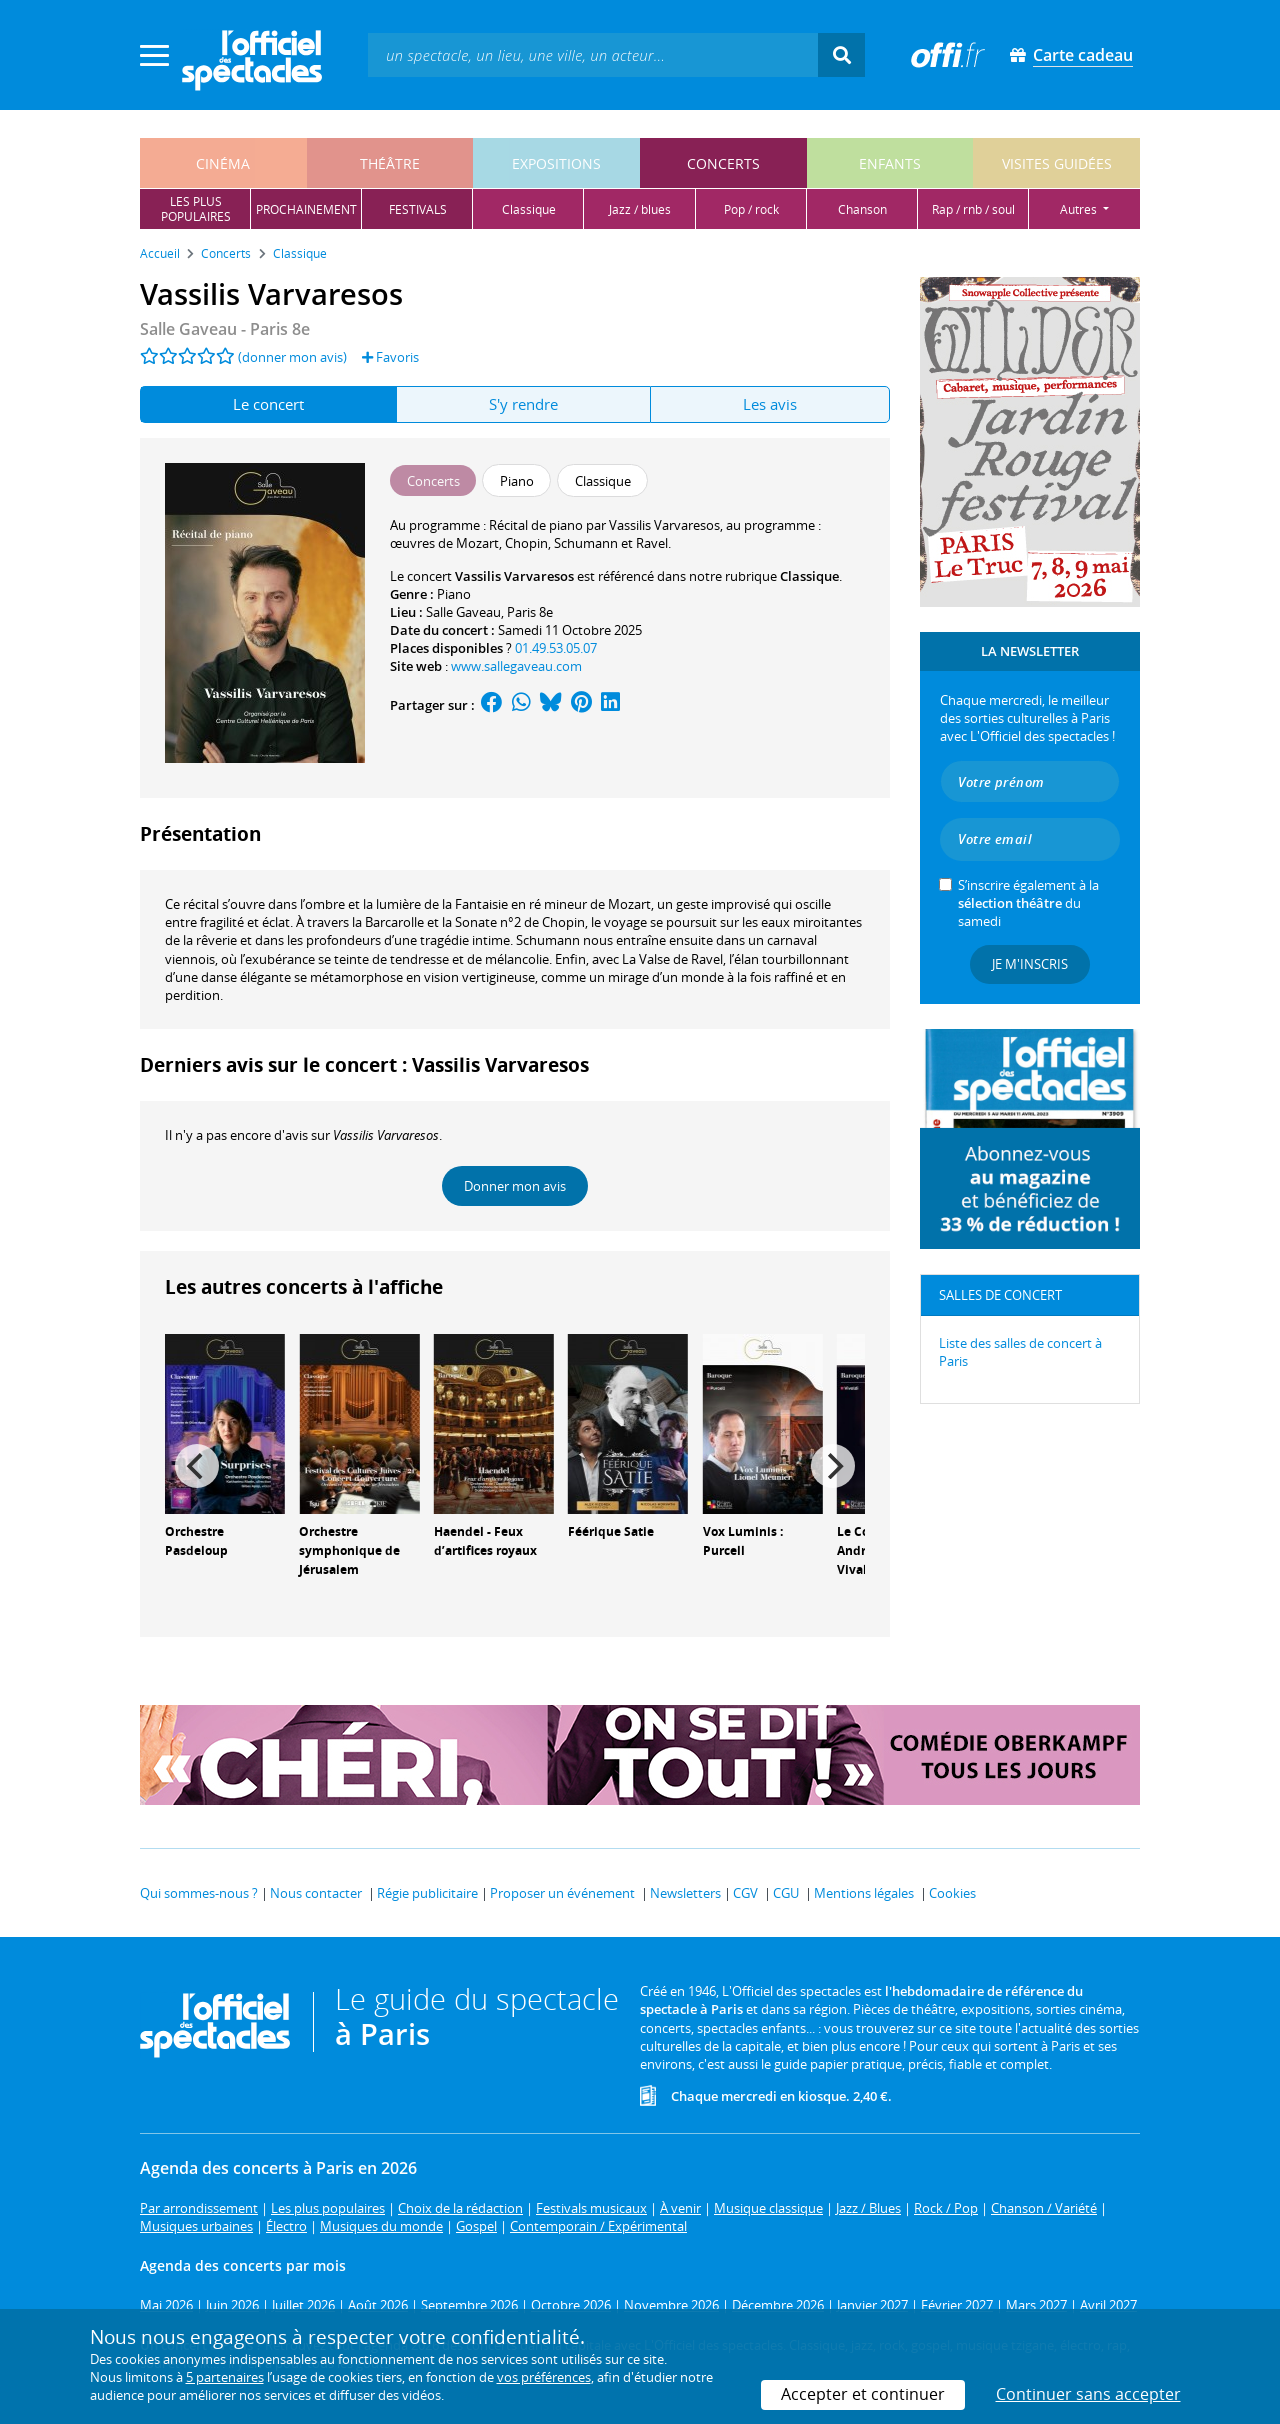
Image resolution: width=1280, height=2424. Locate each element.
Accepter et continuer (863, 2394)
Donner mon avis (515, 1186)
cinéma (223, 163)
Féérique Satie (611, 1531)
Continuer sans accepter (1088, 2394)
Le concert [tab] (268, 404)
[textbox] (593, 54)
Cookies (952, 1893)
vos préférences (544, 2377)
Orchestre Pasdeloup (196, 1541)
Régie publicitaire (427, 1893)
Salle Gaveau (463, 612)
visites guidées (1057, 163)
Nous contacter (316, 1893)
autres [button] (1080, 209)
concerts (723, 163)
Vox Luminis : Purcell (743, 1541)
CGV (745, 1893)
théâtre (390, 163)
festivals (418, 209)
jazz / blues (640, 209)
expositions (556, 163)
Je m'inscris (1030, 964)
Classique (809, 576)
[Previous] (197, 1466)
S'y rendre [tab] (523, 404)
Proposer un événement (562, 1893)
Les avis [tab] (770, 404)
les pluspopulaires (196, 209)
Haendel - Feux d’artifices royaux (485, 1541)
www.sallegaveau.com (516, 666)
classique (529, 209)
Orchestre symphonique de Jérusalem (349, 1550)
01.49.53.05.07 (556, 648)
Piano (454, 594)
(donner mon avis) (292, 357)
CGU (786, 1893)
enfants (890, 163)
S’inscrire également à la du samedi (1028, 903)
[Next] (833, 1466)
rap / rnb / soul (973, 209)
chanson (862, 209)
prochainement (306, 209)
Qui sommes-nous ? (199, 1893)
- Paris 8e (225, 329)
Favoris (390, 357)
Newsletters (685, 1893)
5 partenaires (225, 2377)
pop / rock (751, 209)
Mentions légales (864, 1893)
